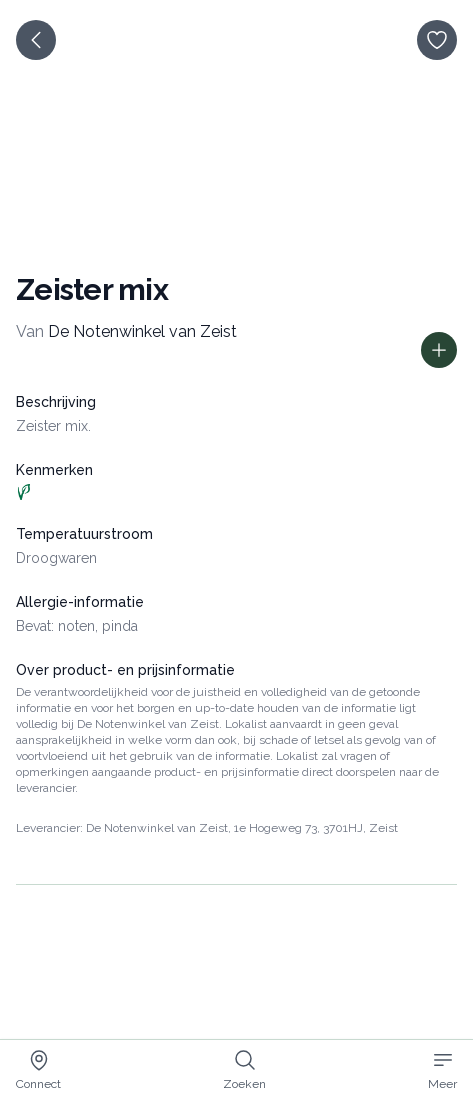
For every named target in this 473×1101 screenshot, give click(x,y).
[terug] (36, 40)
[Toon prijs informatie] (439, 350)
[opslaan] (437, 40)
